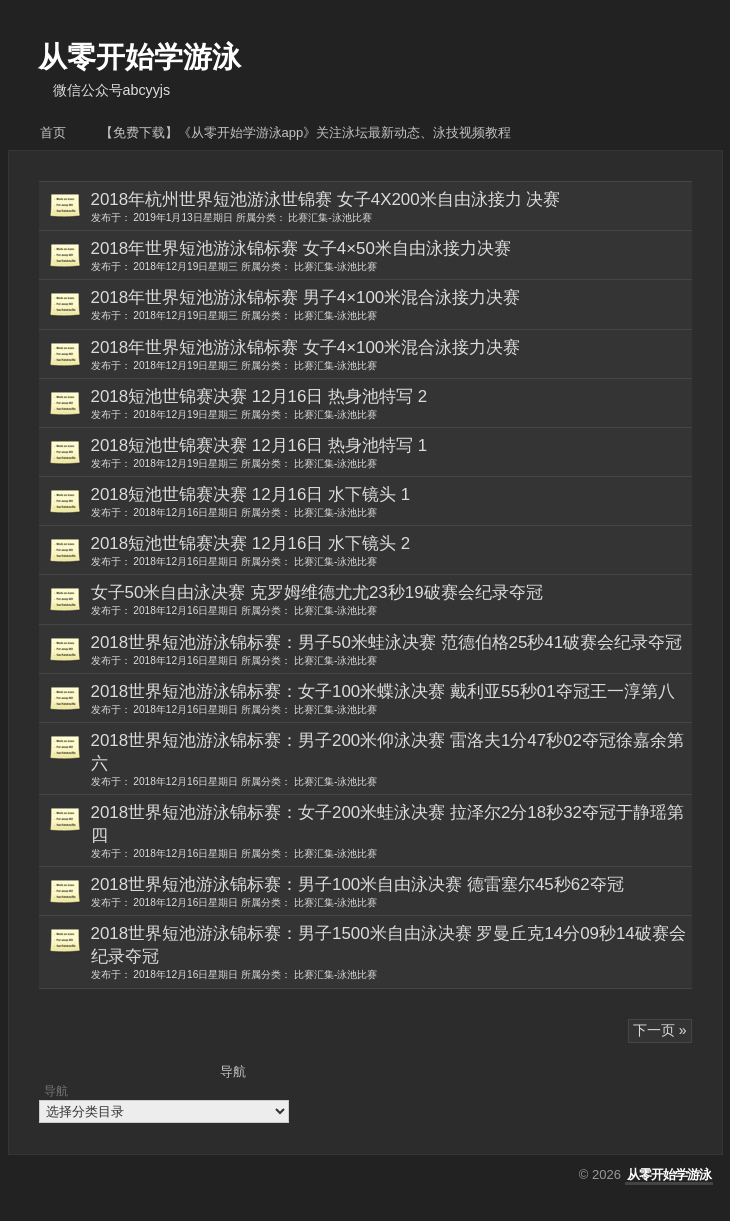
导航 (56, 1091)
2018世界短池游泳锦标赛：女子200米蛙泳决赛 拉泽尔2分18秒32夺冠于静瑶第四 (391, 831)
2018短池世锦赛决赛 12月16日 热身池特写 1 (391, 453)
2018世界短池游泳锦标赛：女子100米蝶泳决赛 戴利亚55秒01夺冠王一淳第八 (391, 699)
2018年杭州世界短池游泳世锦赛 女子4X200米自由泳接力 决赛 (391, 207)
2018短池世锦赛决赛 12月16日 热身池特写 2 (391, 404)
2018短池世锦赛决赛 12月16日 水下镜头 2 (391, 551)
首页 (53, 132)
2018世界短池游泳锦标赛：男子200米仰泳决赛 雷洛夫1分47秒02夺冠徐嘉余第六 (391, 759)
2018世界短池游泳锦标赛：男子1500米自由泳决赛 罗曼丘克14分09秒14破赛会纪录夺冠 (391, 952)
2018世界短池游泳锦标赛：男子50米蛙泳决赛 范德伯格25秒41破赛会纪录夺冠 (391, 650)
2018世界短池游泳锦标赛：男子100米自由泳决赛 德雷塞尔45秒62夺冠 (391, 892)
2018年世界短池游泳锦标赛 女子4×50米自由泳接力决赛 (391, 256)
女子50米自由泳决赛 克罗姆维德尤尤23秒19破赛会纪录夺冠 (391, 600)
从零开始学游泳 (139, 57)
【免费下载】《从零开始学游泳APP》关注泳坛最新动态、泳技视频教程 (306, 132)
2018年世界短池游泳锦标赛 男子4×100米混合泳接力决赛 (391, 305)
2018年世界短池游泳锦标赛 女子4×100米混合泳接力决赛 (391, 355)
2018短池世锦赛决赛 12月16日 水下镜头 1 (391, 502)
